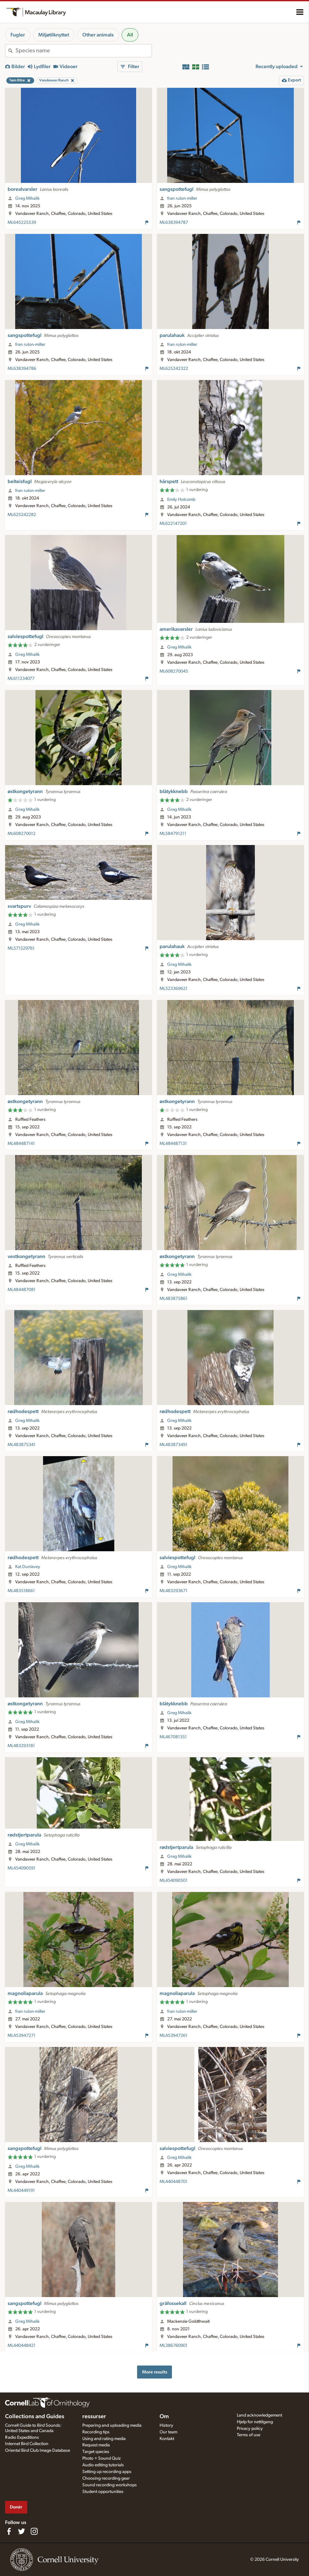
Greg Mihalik (27, 198)
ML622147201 (173, 523)
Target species (95, 2452)
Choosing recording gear (106, 2478)
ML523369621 (173, 988)
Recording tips (96, 2432)
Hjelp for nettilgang (255, 2422)
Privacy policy (250, 2428)
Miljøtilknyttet (53, 34)
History (166, 2425)
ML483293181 (21, 1746)
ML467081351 (173, 1737)
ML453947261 (173, 2035)
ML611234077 (21, 678)
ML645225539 (22, 222)
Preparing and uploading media (112, 2425)
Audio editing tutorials (103, 2465)
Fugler (17, 34)
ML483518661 (21, 1591)
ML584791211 (173, 833)
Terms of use (248, 2435)
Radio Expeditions (22, 2437)
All (130, 34)
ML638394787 (174, 222)
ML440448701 (173, 2181)
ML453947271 (21, 2035)
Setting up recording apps (106, 2471)
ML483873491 (173, 1445)
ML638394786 (22, 368)
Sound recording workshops (109, 2485)
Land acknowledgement (259, 2415)
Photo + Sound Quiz (101, 2458)
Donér (16, 2507)
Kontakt (167, 2439)
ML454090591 (21, 1868)
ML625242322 (174, 368)
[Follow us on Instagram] (34, 2531)
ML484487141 (21, 1143)
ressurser (94, 2416)
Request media (96, 2445)
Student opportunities (102, 2491)
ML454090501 (173, 1880)
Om (164, 2416)
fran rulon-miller (182, 198)
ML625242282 (22, 515)
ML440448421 (21, 2345)
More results (154, 2372)
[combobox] (84, 50)
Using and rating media (104, 2439)
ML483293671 (173, 1591)
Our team (168, 2432)
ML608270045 (174, 671)
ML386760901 (173, 2345)
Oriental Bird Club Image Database (37, 2450)
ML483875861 (173, 1298)
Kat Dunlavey (27, 1567)
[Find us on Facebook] (9, 2531)
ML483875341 (21, 1445)
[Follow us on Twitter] (21, 2531)
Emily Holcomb (181, 499)
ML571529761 (21, 948)
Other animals (98, 34)
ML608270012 (21, 833)
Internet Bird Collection (26, 2444)
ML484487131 (173, 1143)
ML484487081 (21, 1290)
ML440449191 (21, 2190)
